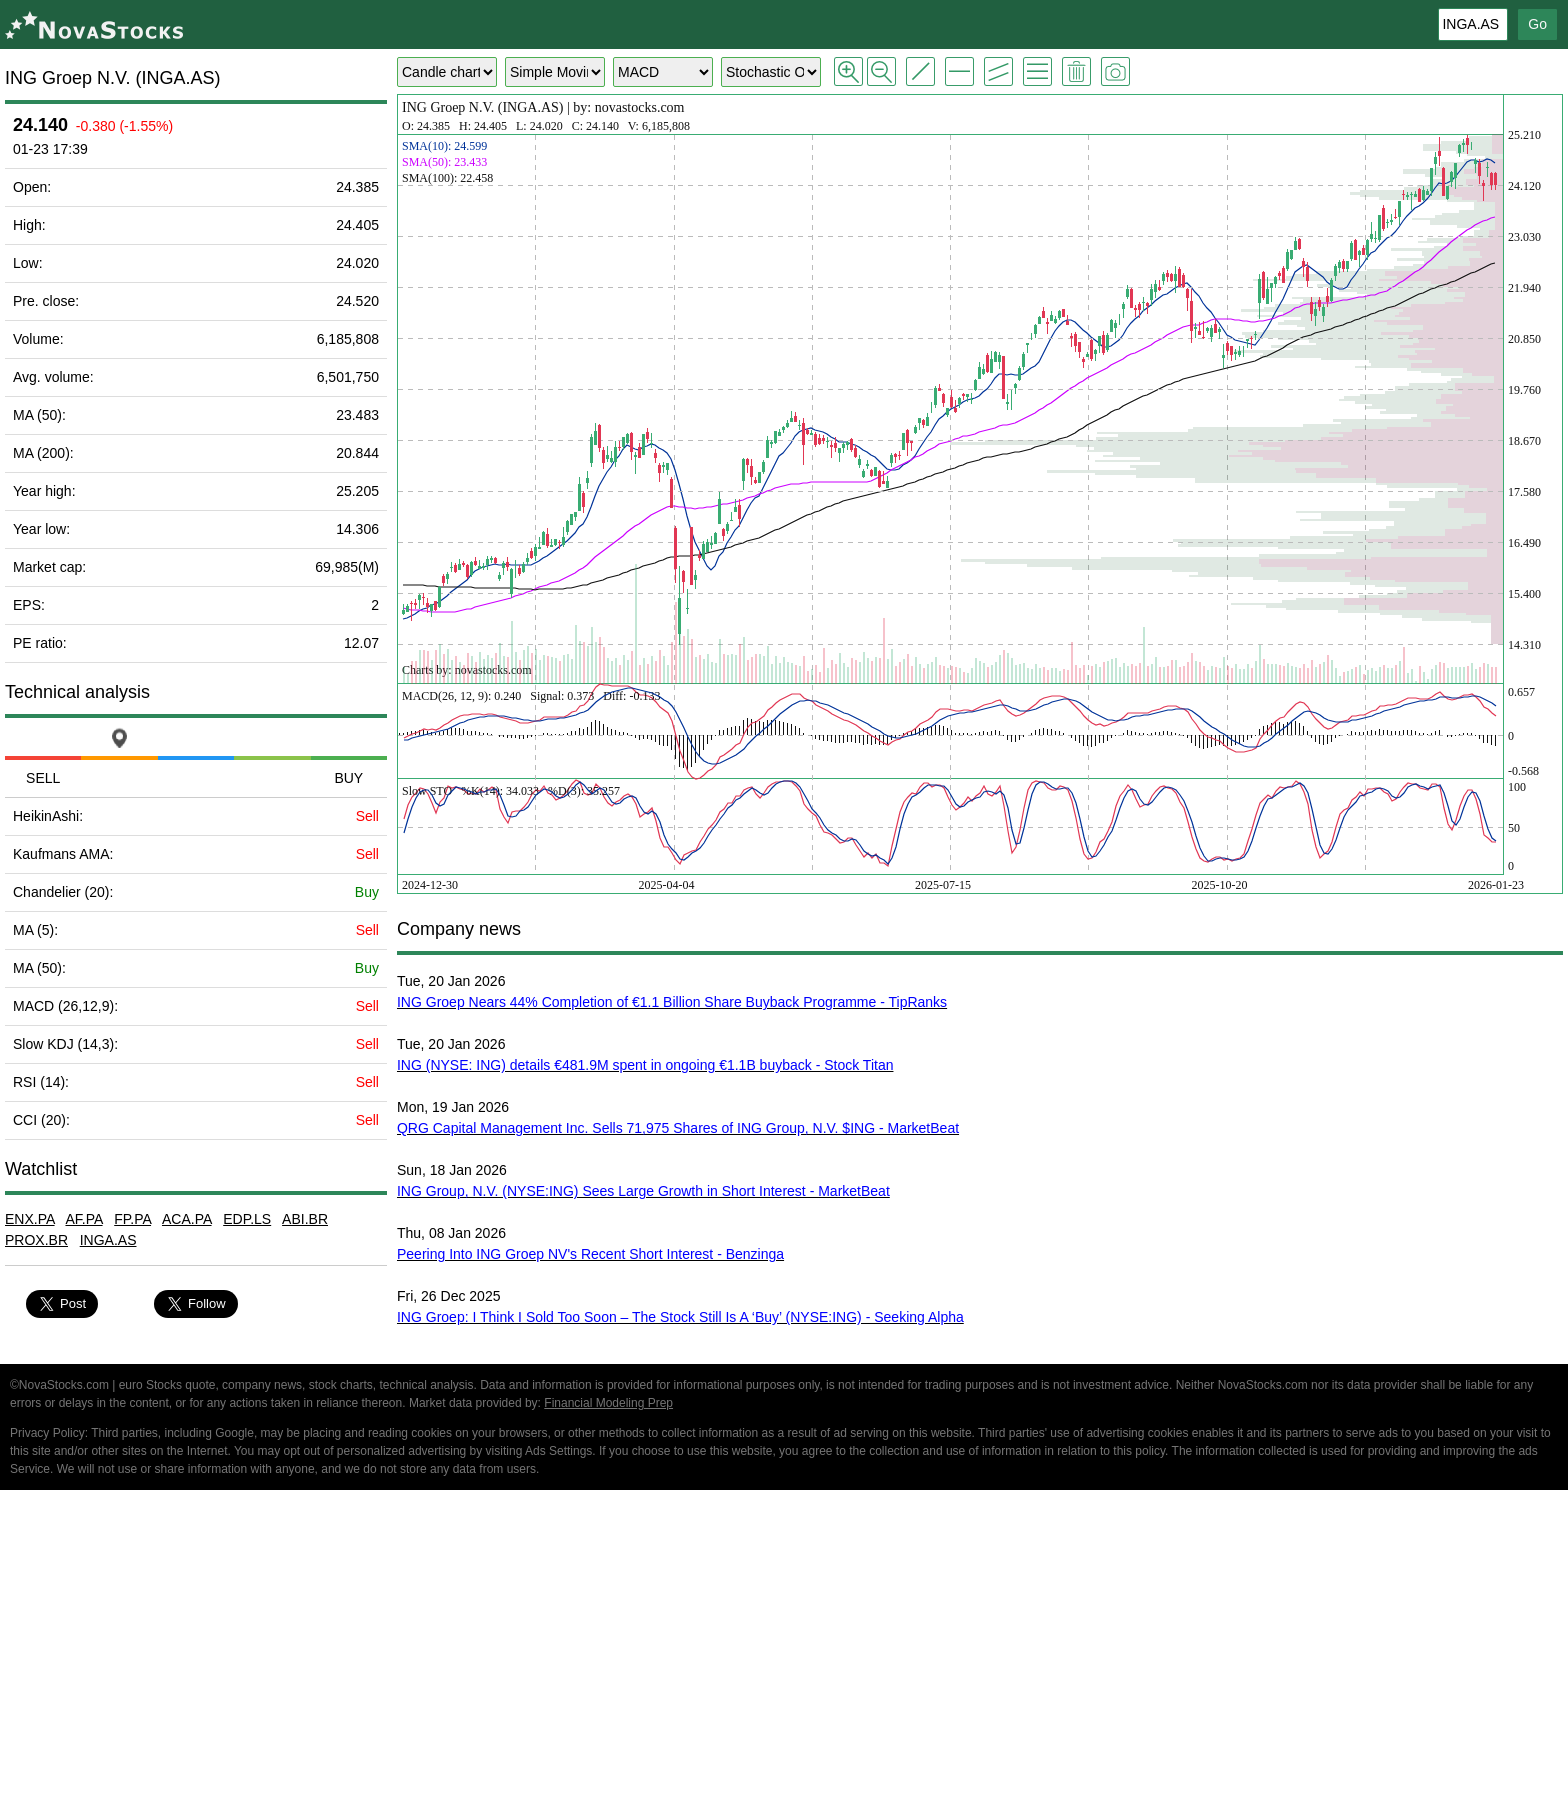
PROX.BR (36, 1240)
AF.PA (83, 1219)
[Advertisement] (784, 1646)
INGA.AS (108, 1240)
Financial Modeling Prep (608, 1403)
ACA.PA (187, 1219)
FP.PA (132, 1219)
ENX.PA (30, 1219)
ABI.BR (305, 1219)
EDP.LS (247, 1219)
